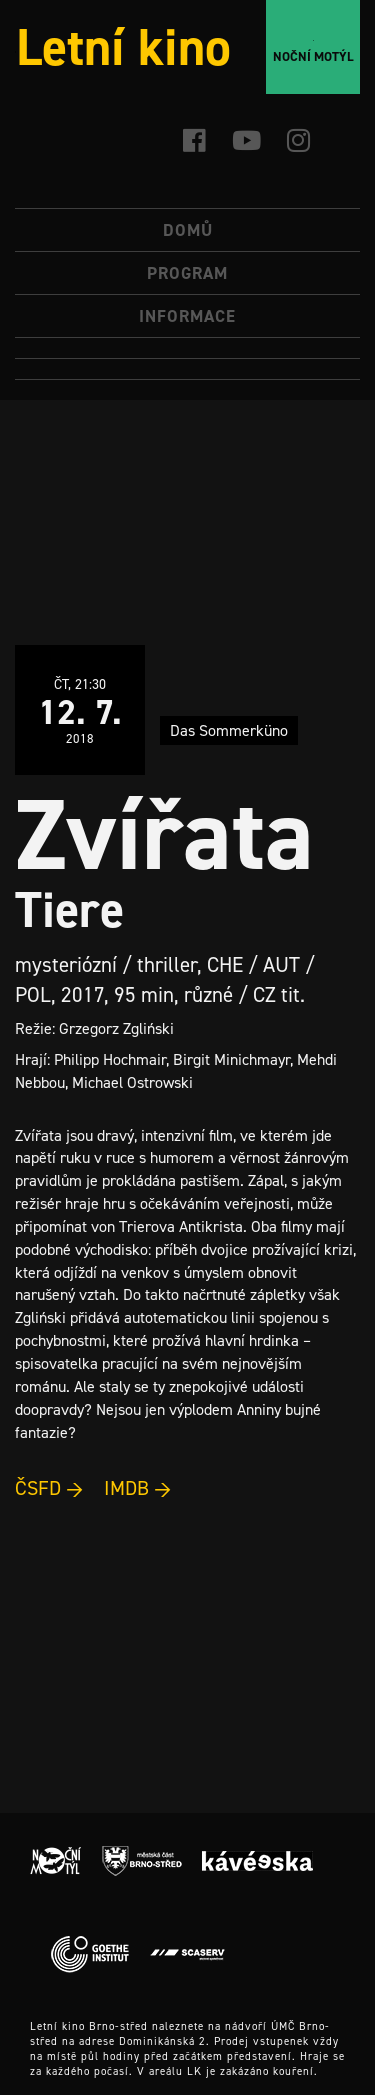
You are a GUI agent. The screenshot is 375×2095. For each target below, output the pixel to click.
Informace (187, 316)
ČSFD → (49, 1488)
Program (187, 273)
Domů (188, 230)
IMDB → (138, 1488)
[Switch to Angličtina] (187, 369)
